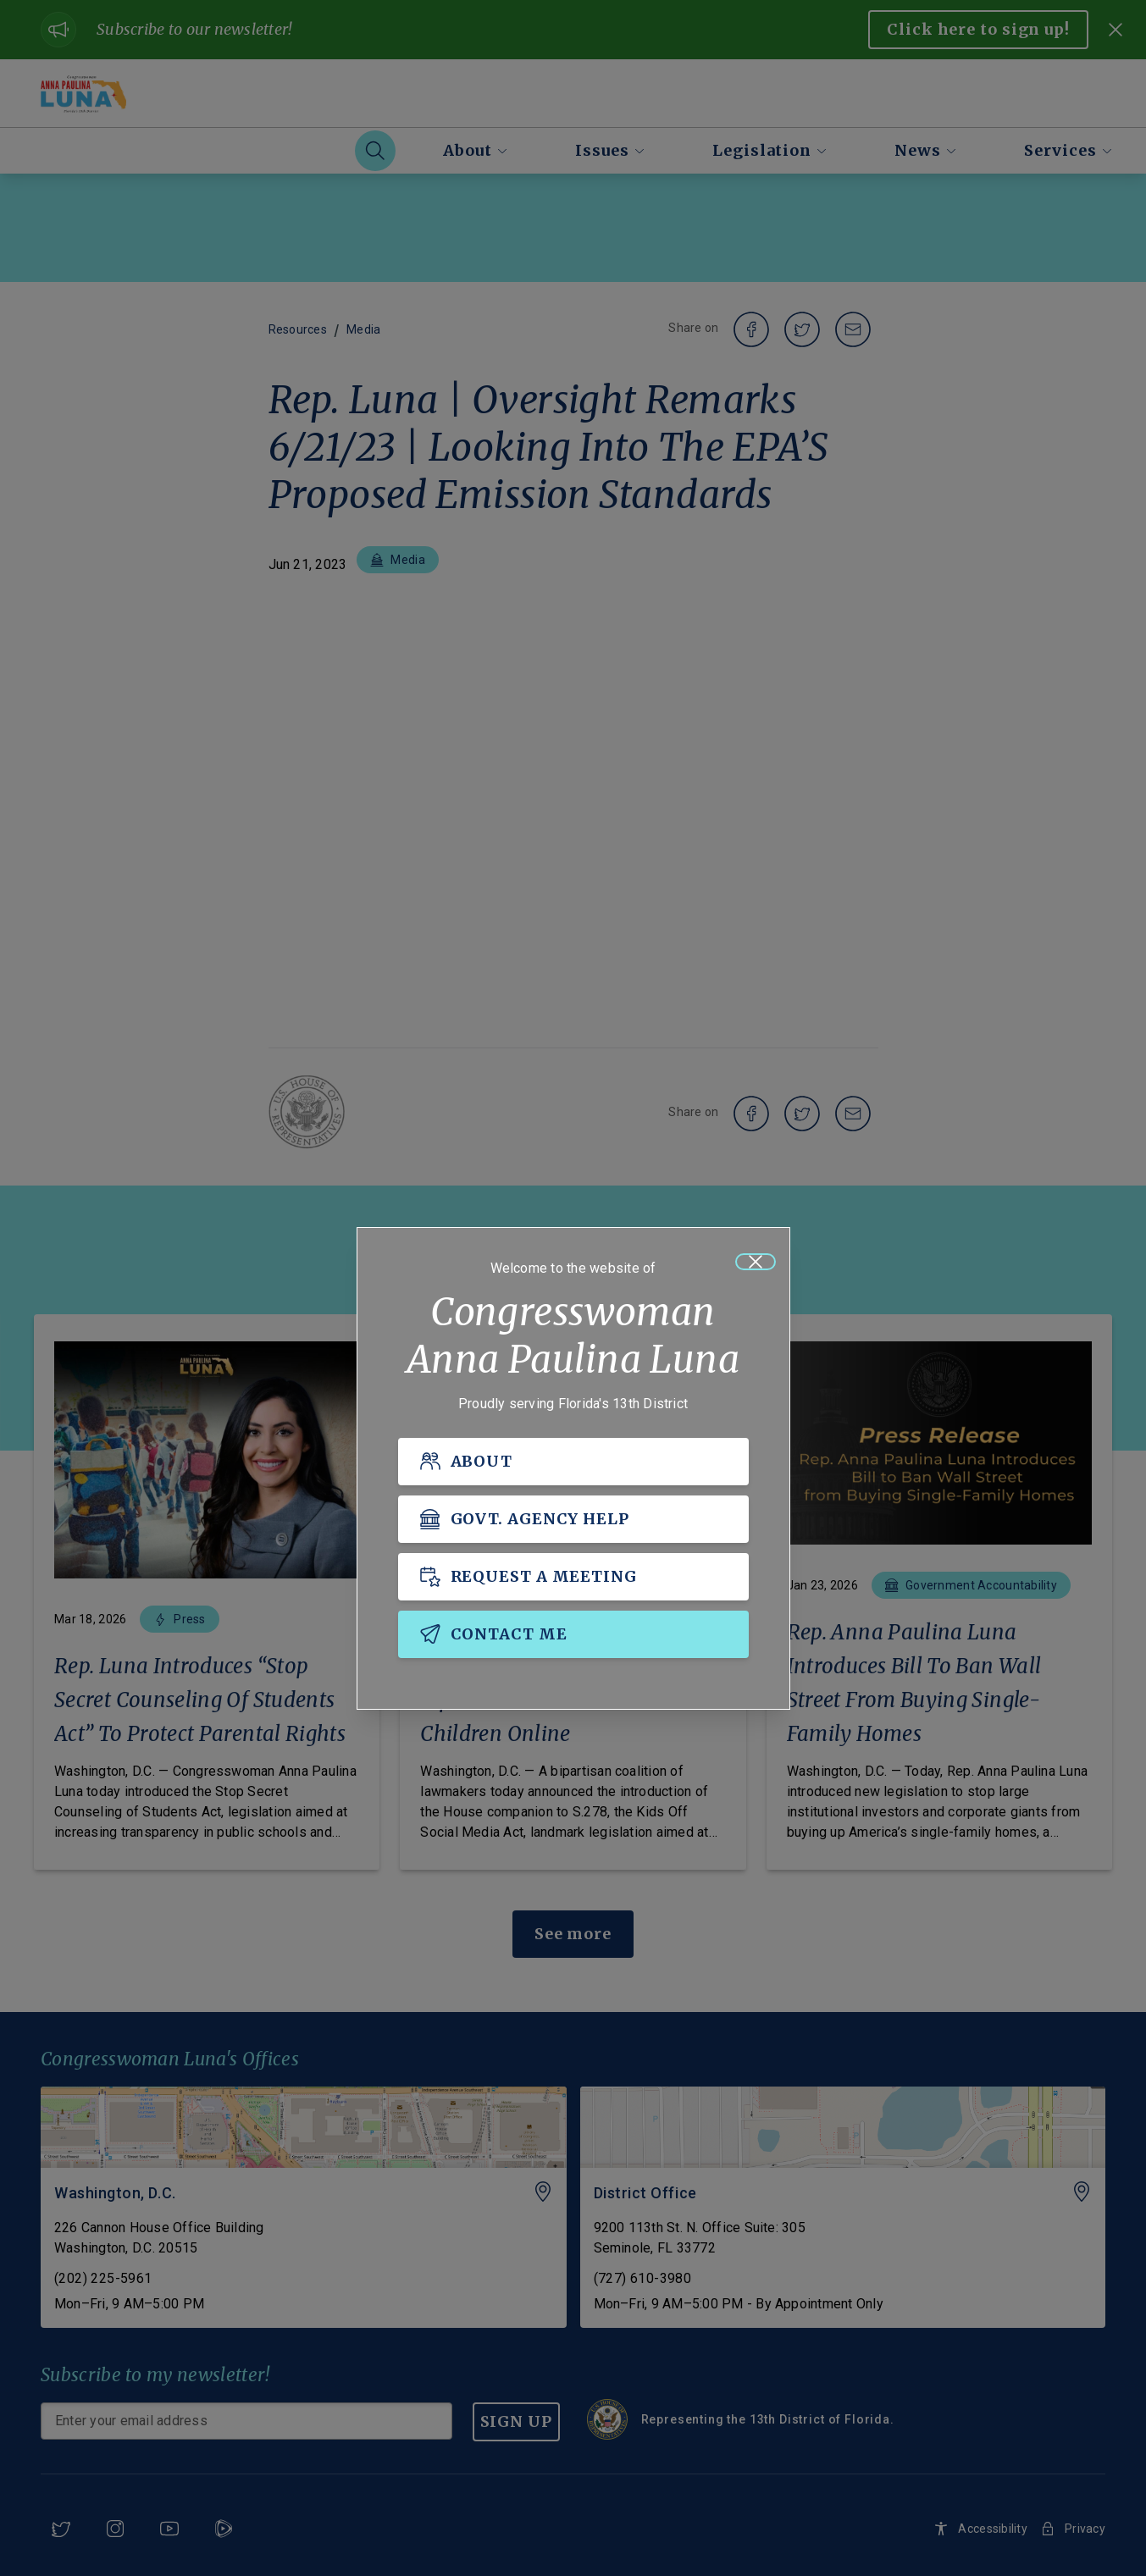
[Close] (755, 1261)
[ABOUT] (573, 1461)
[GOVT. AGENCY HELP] (573, 1519)
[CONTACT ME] (573, 1634)
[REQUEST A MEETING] (573, 1576)
